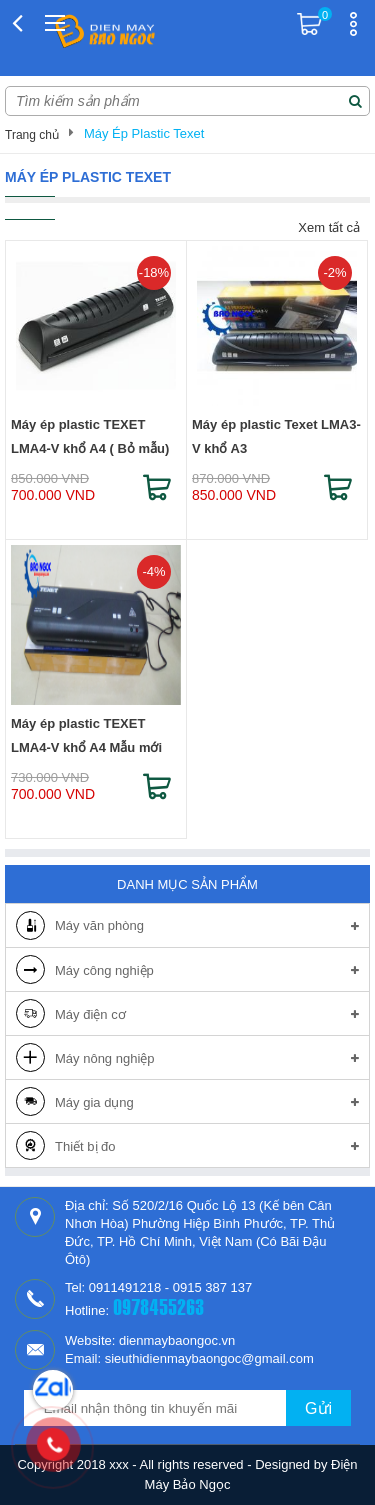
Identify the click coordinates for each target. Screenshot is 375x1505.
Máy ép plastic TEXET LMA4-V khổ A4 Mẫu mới (86, 735)
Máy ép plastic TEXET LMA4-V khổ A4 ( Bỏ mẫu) (90, 436)
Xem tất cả (329, 227)
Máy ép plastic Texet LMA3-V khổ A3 (276, 436)
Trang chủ (32, 135)
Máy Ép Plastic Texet (144, 133)
